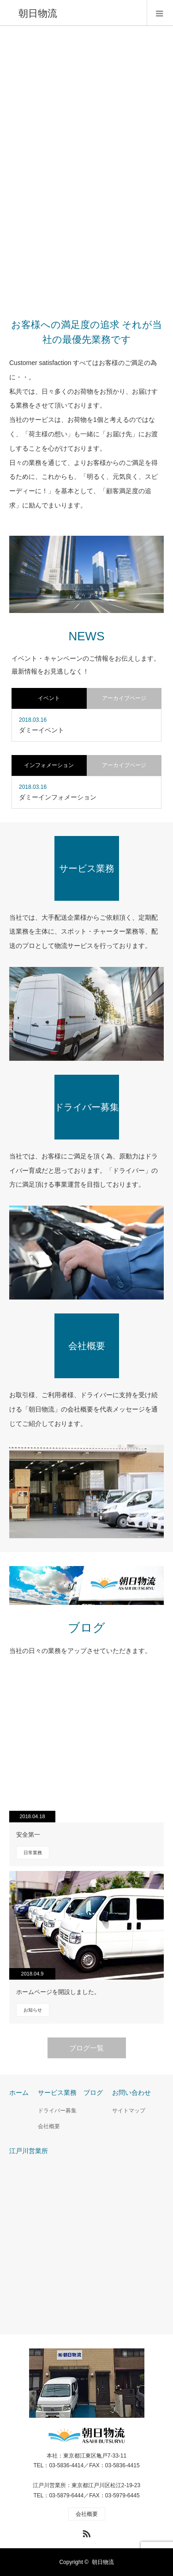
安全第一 (28, 1834)
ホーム (19, 2092)
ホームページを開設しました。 (58, 1991)
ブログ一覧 (86, 2048)
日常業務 (33, 1852)
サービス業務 (57, 2092)
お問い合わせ (131, 2092)
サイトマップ (128, 2110)
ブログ (93, 2092)
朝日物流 (103, 2562)
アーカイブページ (124, 698)
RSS (85, 2532)
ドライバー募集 (61, 2110)
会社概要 (49, 2126)
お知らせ (33, 2009)
